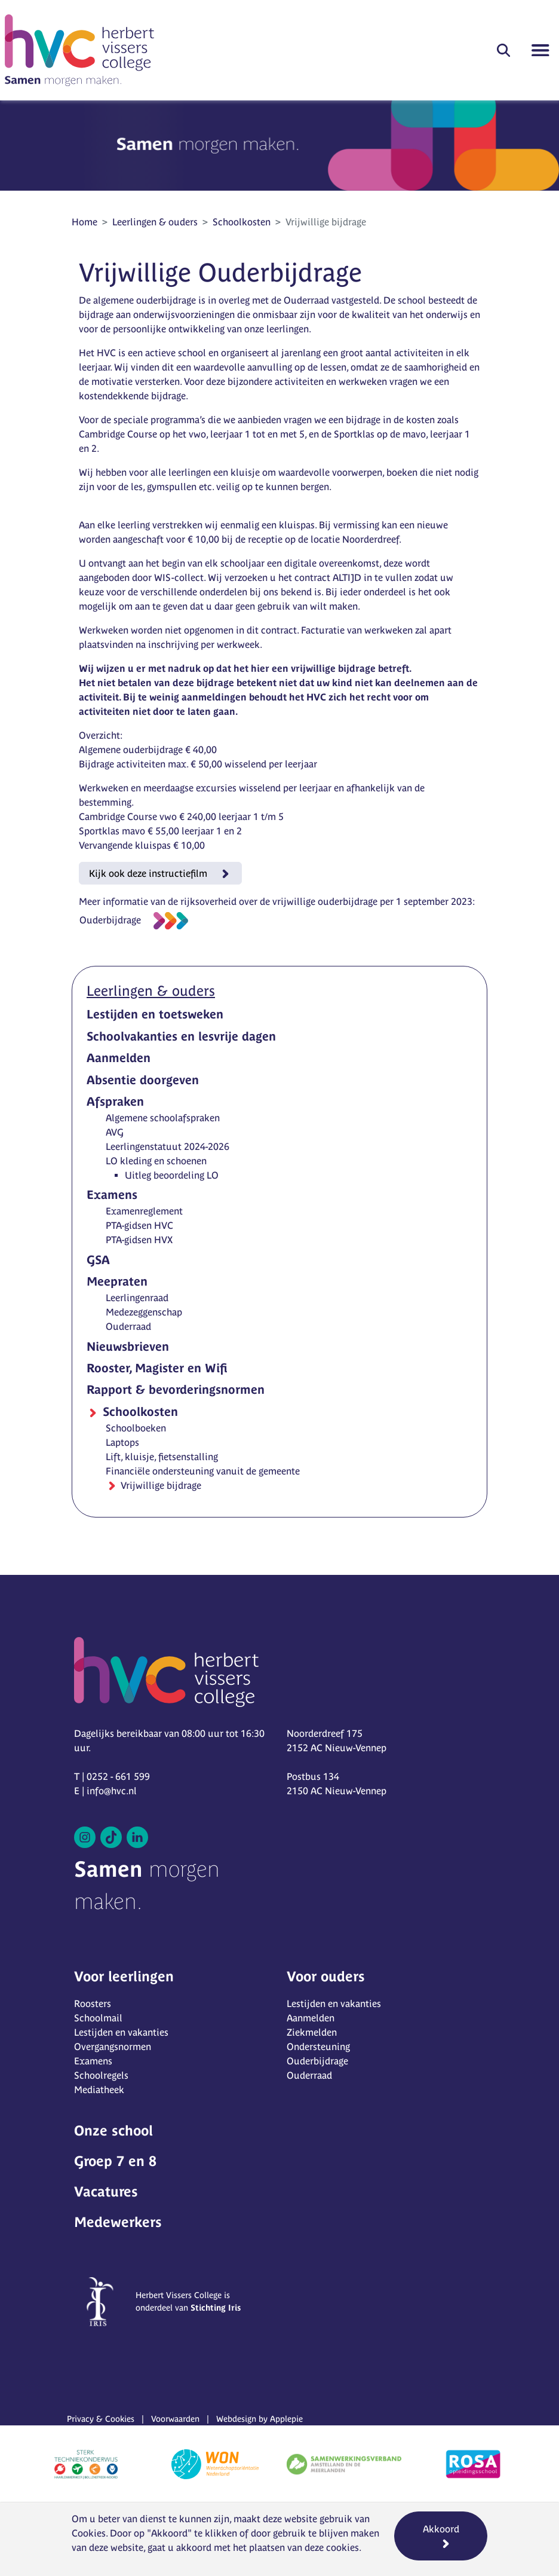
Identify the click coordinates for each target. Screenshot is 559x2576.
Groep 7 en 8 (115, 2161)
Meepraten (117, 1281)
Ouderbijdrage (110, 919)
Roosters (92, 2003)
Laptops (122, 1442)
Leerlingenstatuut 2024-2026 (167, 1146)
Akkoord (441, 2528)
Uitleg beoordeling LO (172, 1175)
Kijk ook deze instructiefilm (149, 873)
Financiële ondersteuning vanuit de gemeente (203, 1471)
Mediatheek (99, 2089)
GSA (98, 1259)
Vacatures (106, 2191)
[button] (503, 50)
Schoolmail (98, 2017)
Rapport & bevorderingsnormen (176, 1389)
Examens (112, 1194)
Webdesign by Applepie (259, 2419)
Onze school (113, 2130)
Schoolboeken (136, 1427)
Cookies (89, 2533)
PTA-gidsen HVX (139, 1239)
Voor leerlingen (124, 1976)
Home (84, 221)
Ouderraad (128, 1326)
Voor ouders (326, 1976)
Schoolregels (101, 2075)
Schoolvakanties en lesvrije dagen (181, 1036)
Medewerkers (118, 2222)
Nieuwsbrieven (128, 1346)
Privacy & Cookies (100, 2419)
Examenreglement (144, 1211)
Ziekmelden (312, 2032)
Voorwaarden (175, 2419)
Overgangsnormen (112, 2046)
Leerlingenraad (137, 1297)
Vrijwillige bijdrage (159, 1485)
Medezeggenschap (144, 1312)
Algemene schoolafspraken (163, 1117)
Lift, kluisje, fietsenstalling (162, 1456)
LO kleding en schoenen (156, 1160)
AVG (115, 1132)
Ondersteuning (318, 2046)
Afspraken (115, 1101)
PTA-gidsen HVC (139, 1225)
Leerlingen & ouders (155, 221)
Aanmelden (118, 1057)
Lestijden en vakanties (121, 2032)
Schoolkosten (242, 221)
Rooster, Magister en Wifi (157, 1368)
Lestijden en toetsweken (155, 1014)
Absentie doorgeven (143, 1080)
